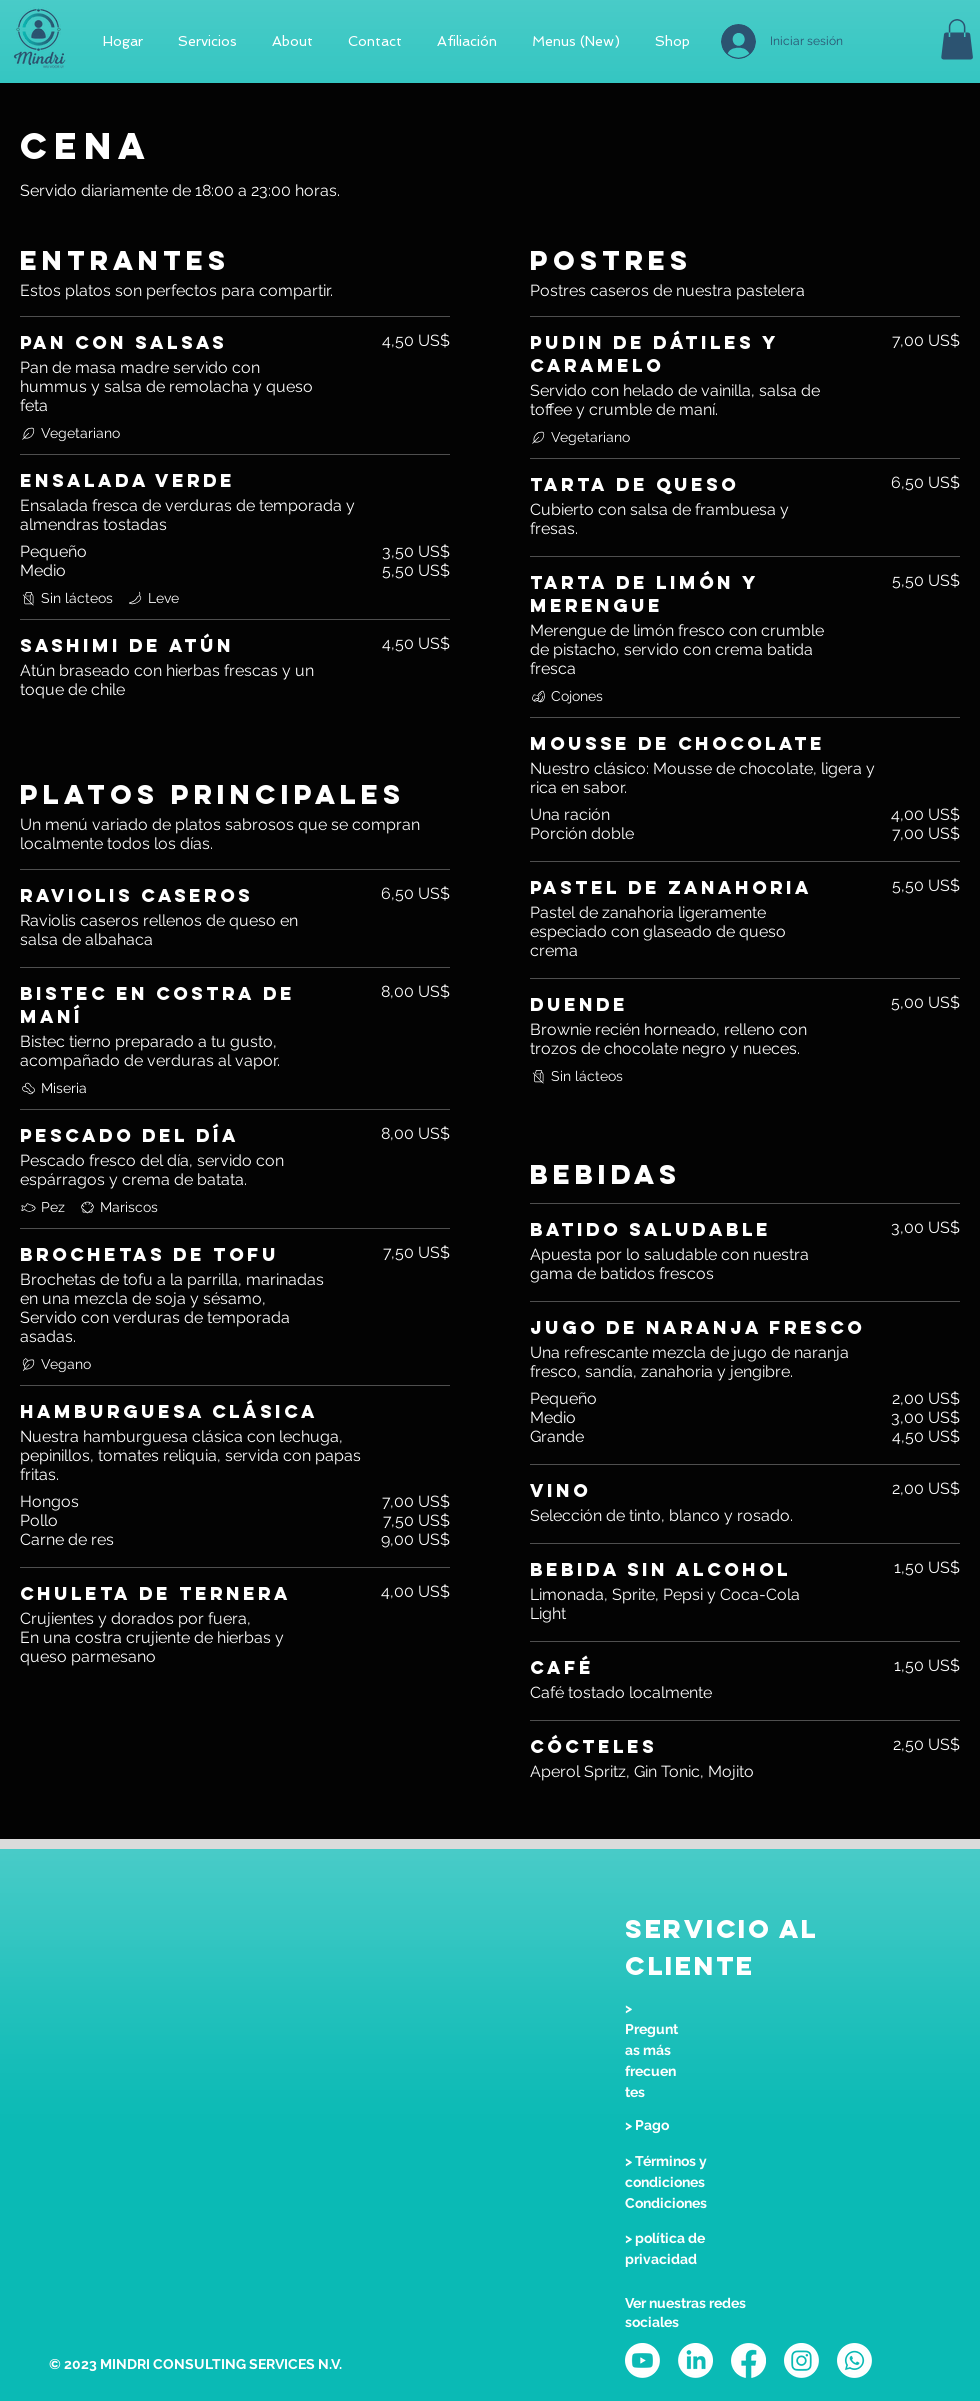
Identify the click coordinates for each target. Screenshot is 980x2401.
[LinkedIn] (695, 2360)
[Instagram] (801, 2360)
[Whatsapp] (854, 2360)
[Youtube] (642, 2360)
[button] (957, 39)
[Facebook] (748, 2360)
